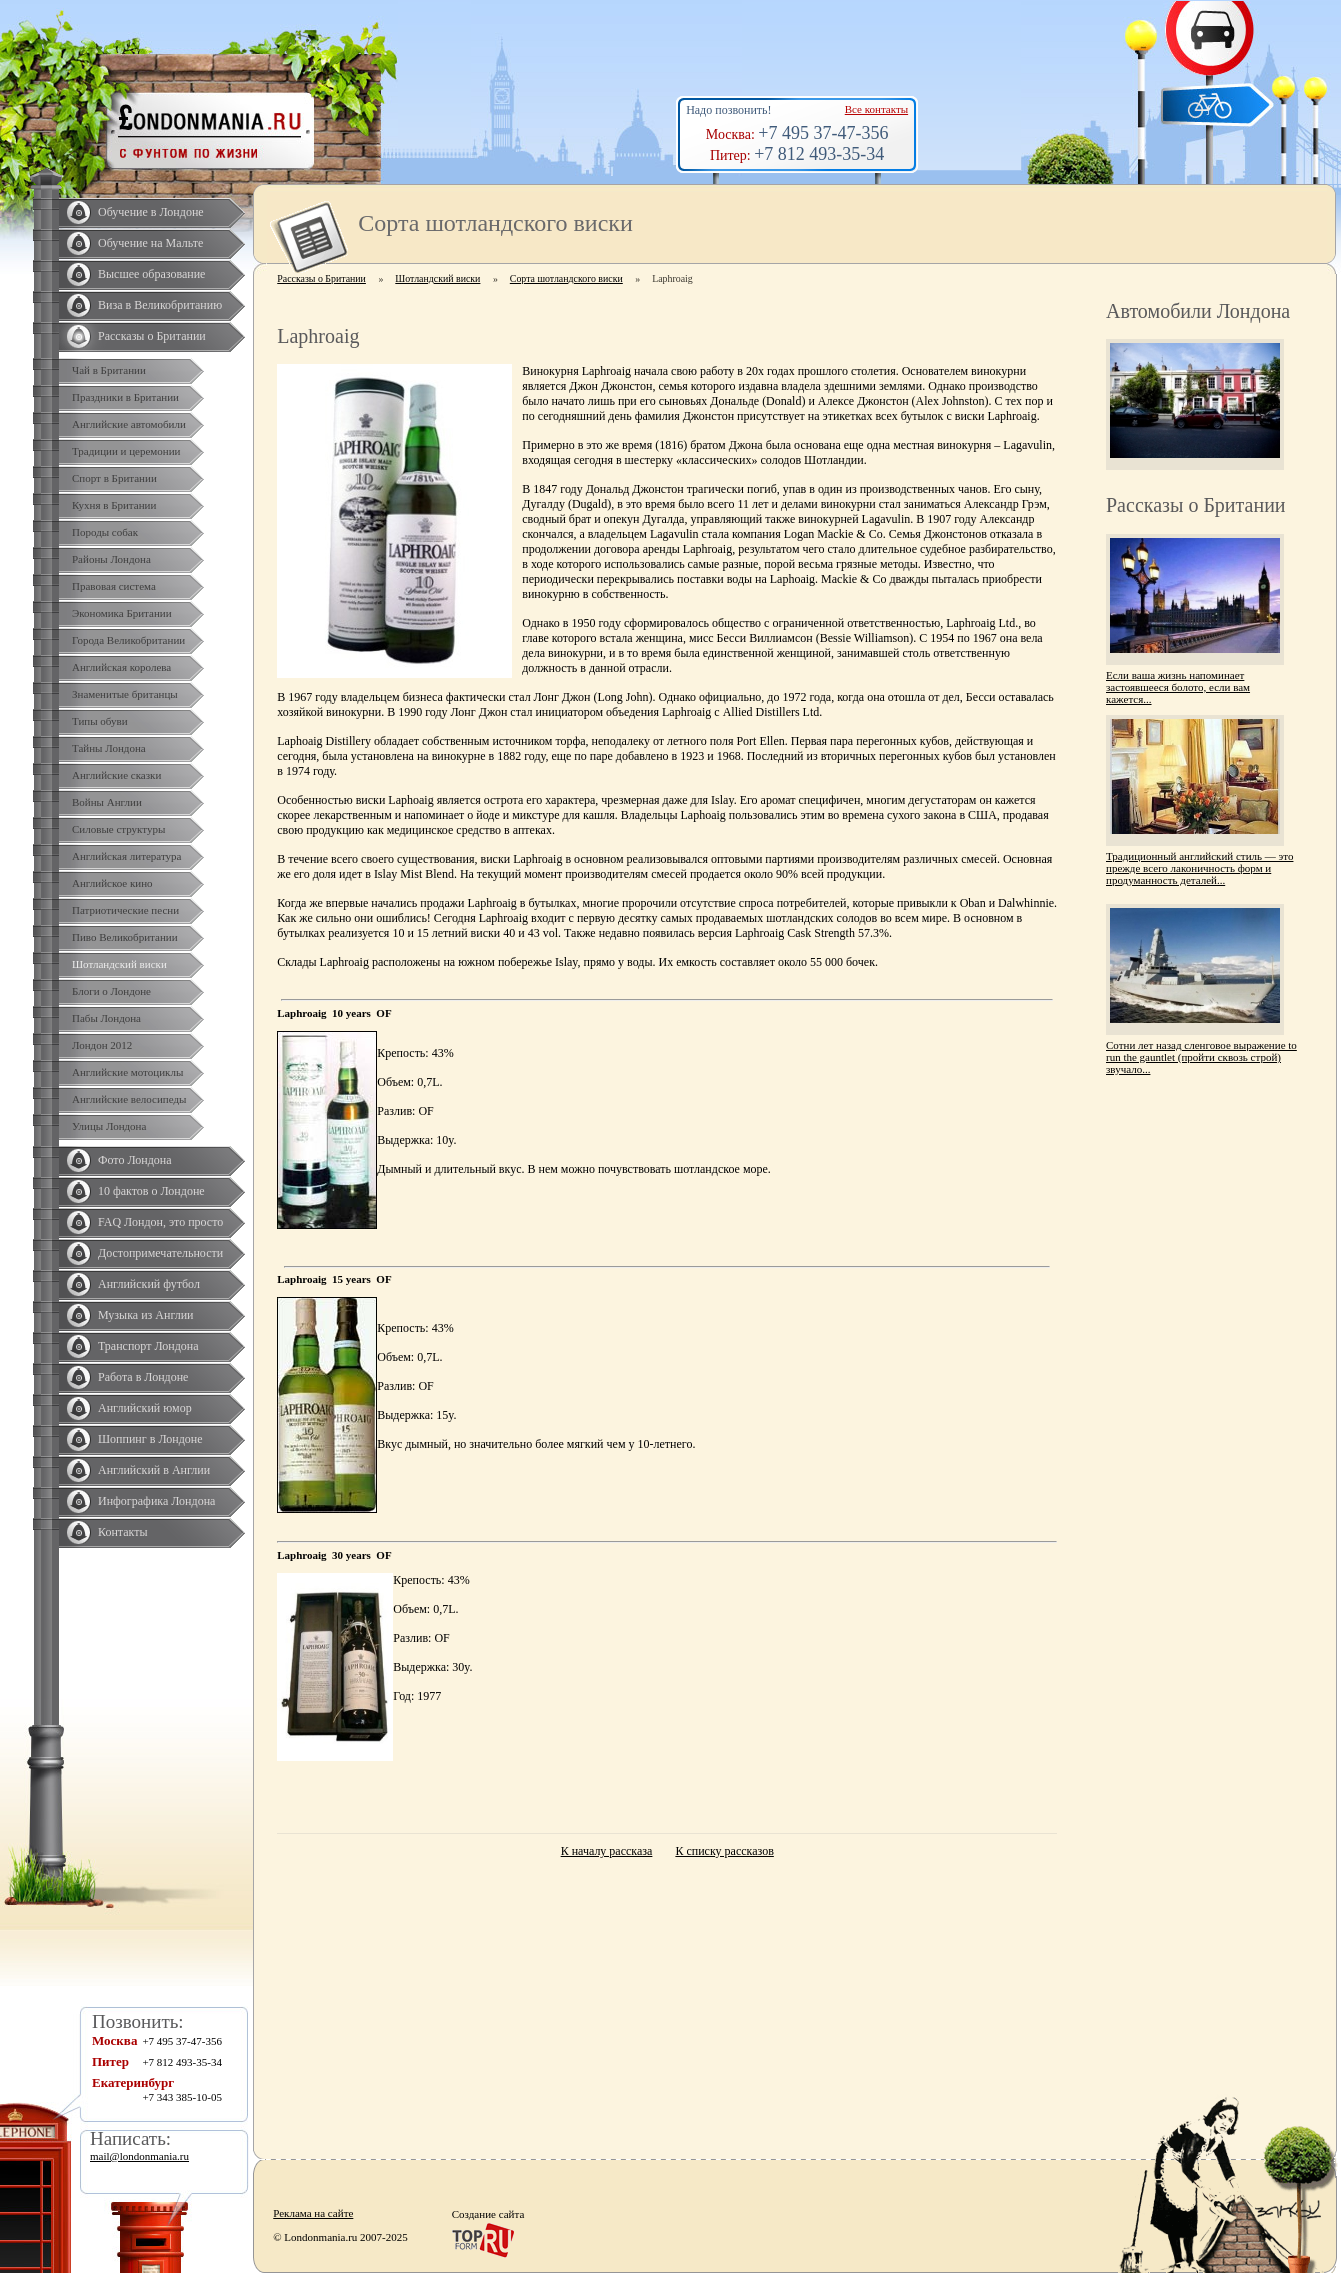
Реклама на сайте (313, 2213)
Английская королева (121, 667)
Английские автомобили (129, 424)
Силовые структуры (118, 829)
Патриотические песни (125, 910)
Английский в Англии (154, 1470)
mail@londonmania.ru (139, 2156)
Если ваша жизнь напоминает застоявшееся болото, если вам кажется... (1178, 687)
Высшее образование (151, 274)
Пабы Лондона (106, 1018)
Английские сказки (116, 775)
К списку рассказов (724, 1851)
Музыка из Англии (146, 1315)
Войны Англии (107, 802)
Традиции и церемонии (126, 451)
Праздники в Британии (125, 397)
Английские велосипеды (129, 1099)
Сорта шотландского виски (566, 278)
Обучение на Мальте (150, 243)
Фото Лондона (135, 1160)
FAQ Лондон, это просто (160, 1222)
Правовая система (114, 586)
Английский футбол (149, 1284)
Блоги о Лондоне (111, 991)
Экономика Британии (122, 613)
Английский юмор (145, 1408)
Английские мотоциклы (127, 1072)
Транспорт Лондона (148, 1346)
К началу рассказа (607, 1851)
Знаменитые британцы (125, 694)
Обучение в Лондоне (151, 212)
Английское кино (112, 883)
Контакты (123, 1532)
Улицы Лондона (109, 1126)
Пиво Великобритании (125, 937)
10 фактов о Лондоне (151, 1191)
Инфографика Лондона (156, 1501)
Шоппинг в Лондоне (150, 1439)
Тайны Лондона (109, 748)
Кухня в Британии (114, 505)
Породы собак (105, 532)
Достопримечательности (160, 1253)
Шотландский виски (119, 964)
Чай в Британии (109, 370)
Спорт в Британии (114, 478)
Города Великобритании (128, 640)
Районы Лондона (111, 559)
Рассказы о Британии (152, 336)
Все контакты (876, 109)
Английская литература (127, 856)
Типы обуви (100, 721)
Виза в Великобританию (160, 305)
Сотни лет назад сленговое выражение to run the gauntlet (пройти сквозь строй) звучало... (1201, 1057)
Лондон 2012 (102, 1045)
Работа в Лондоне (143, 1377)
